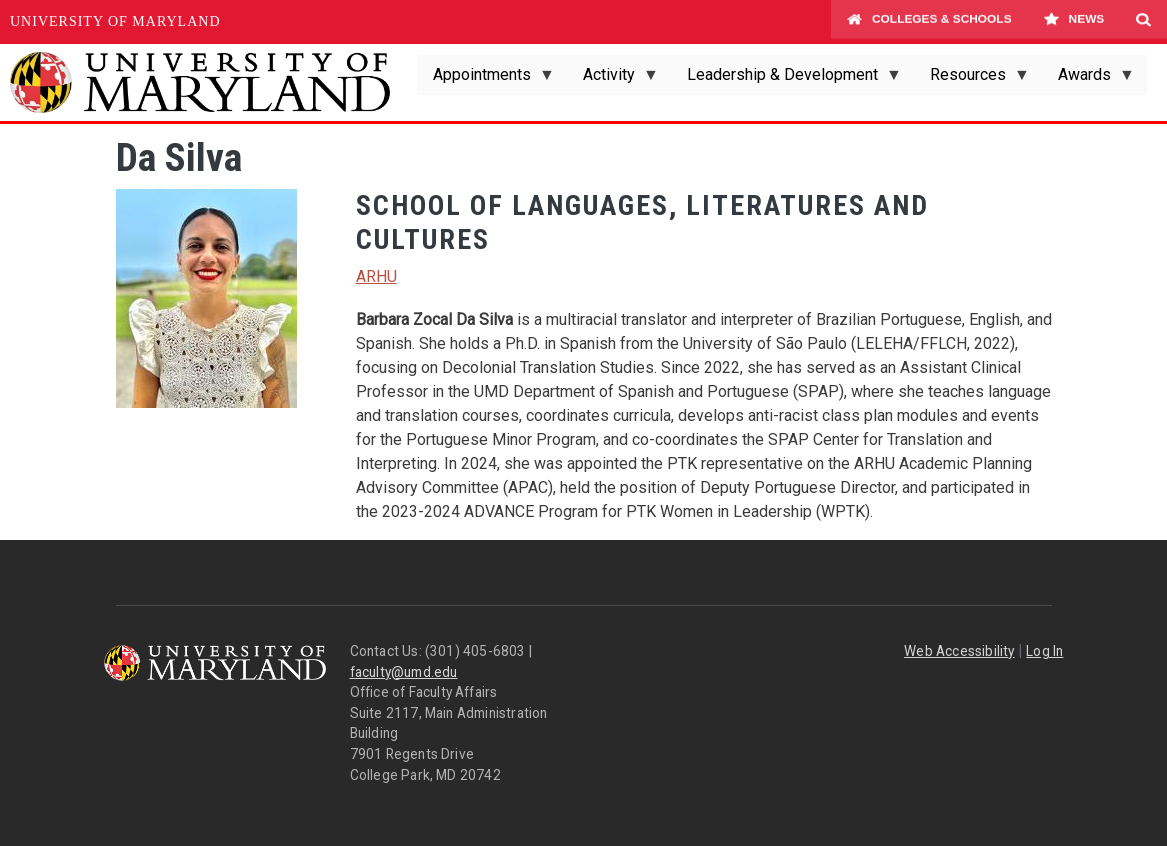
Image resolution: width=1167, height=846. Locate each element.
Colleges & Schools (929, 22)
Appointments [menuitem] (486, 80)
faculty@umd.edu (404, 672)
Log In (1044, 651)
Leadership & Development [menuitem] (786, 80)
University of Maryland (115, 21)
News (1073, 22)
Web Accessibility (959, 651)
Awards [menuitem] (1088, 80)
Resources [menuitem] (972, 80)
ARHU (376, 276)
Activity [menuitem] (613, 80)
